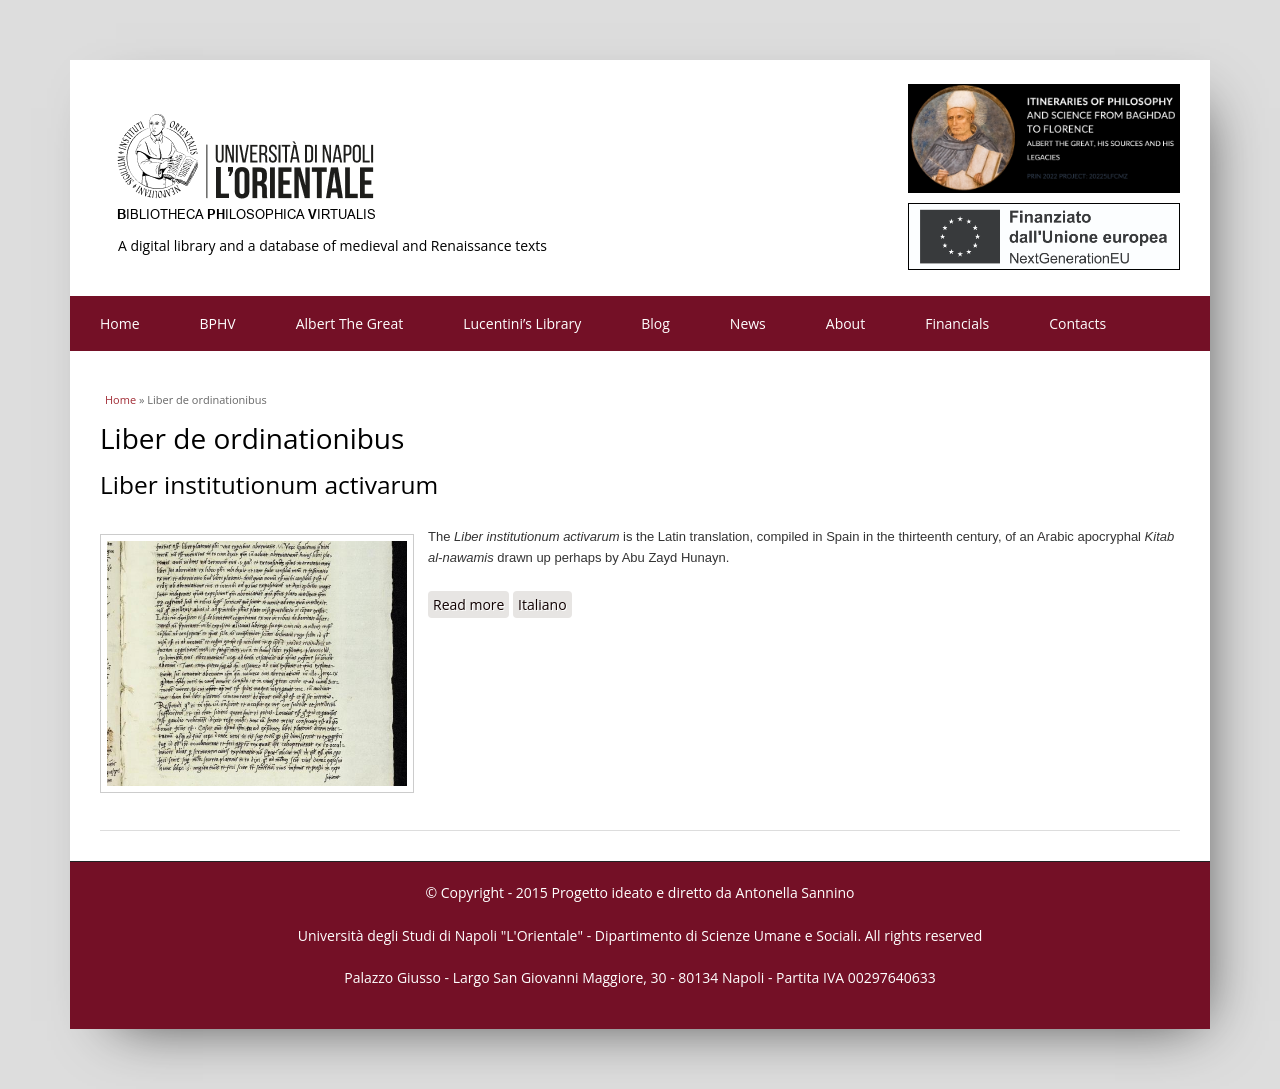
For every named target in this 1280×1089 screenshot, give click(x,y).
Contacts (1077, 323)
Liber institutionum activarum (269, 484)
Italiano (542, 604)
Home (120, 323)
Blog (655, 323)
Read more (471, 604)
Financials (957, 323)
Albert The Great (350, 323)
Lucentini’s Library (522, 323)
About (845, 323)
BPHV (218, 323)
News (748, 323)
